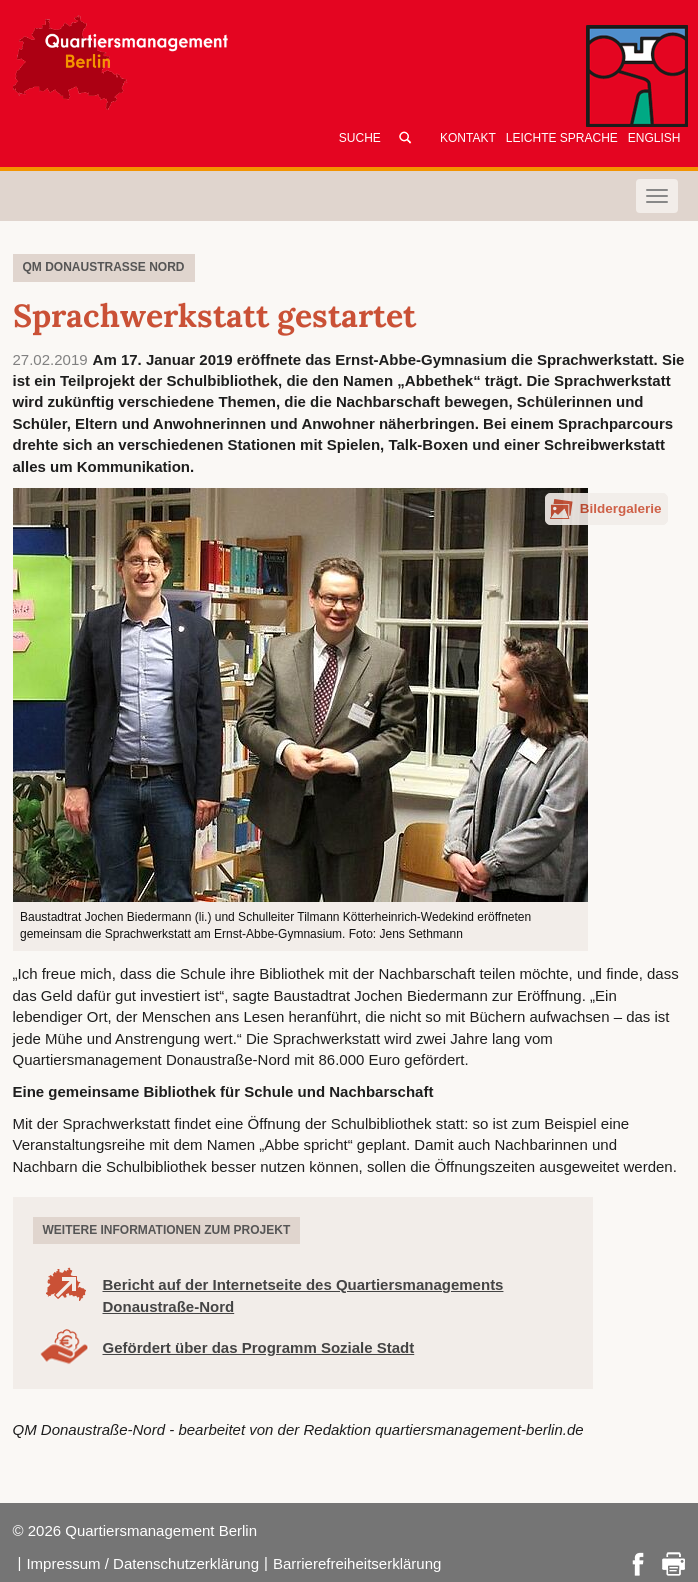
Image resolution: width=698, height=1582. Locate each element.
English (654, 138)
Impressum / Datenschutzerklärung (142, 1563)
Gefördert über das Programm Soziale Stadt (259, 1347)
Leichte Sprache (562, 138)
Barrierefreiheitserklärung (357, 1563)
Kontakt (468, 138)
